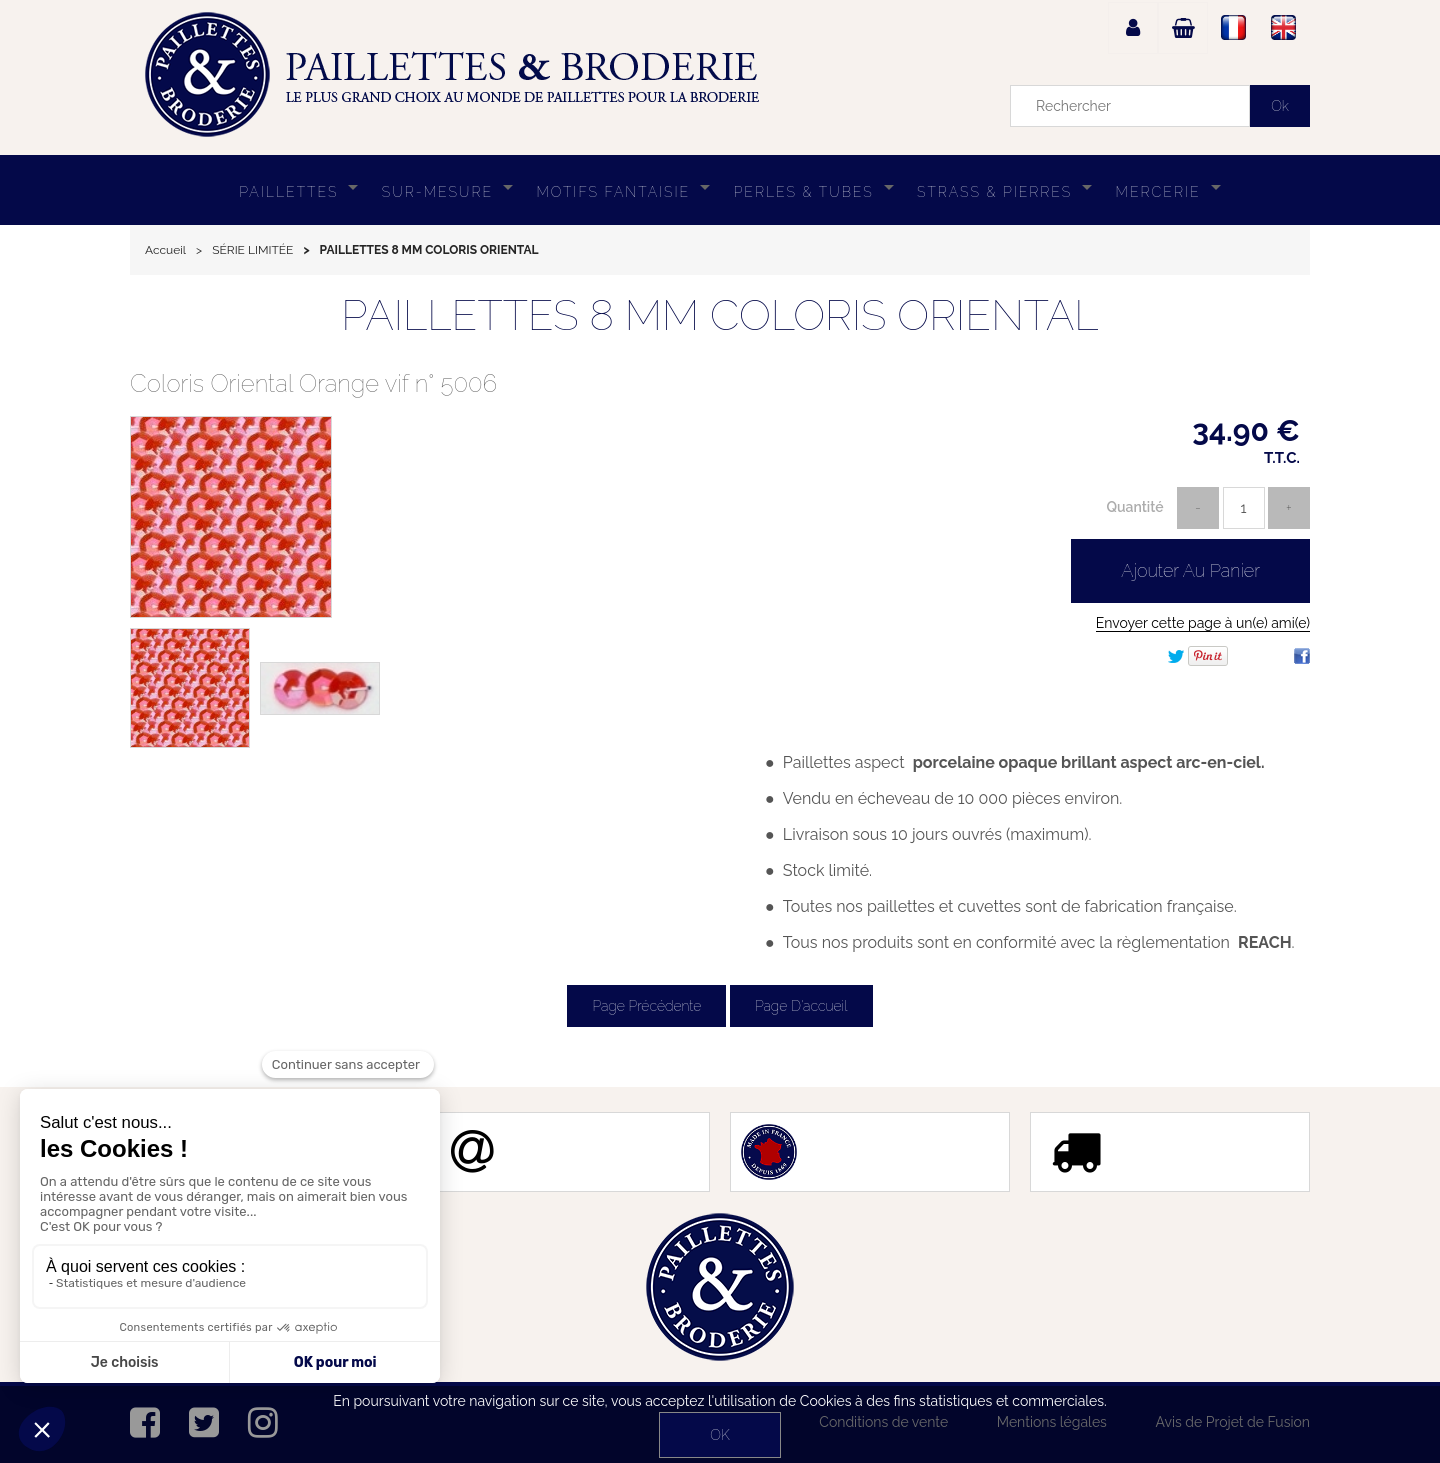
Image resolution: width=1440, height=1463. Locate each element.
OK (719, 1435)
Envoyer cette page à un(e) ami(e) (1203, 623)
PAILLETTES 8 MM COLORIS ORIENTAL (719, 315)
